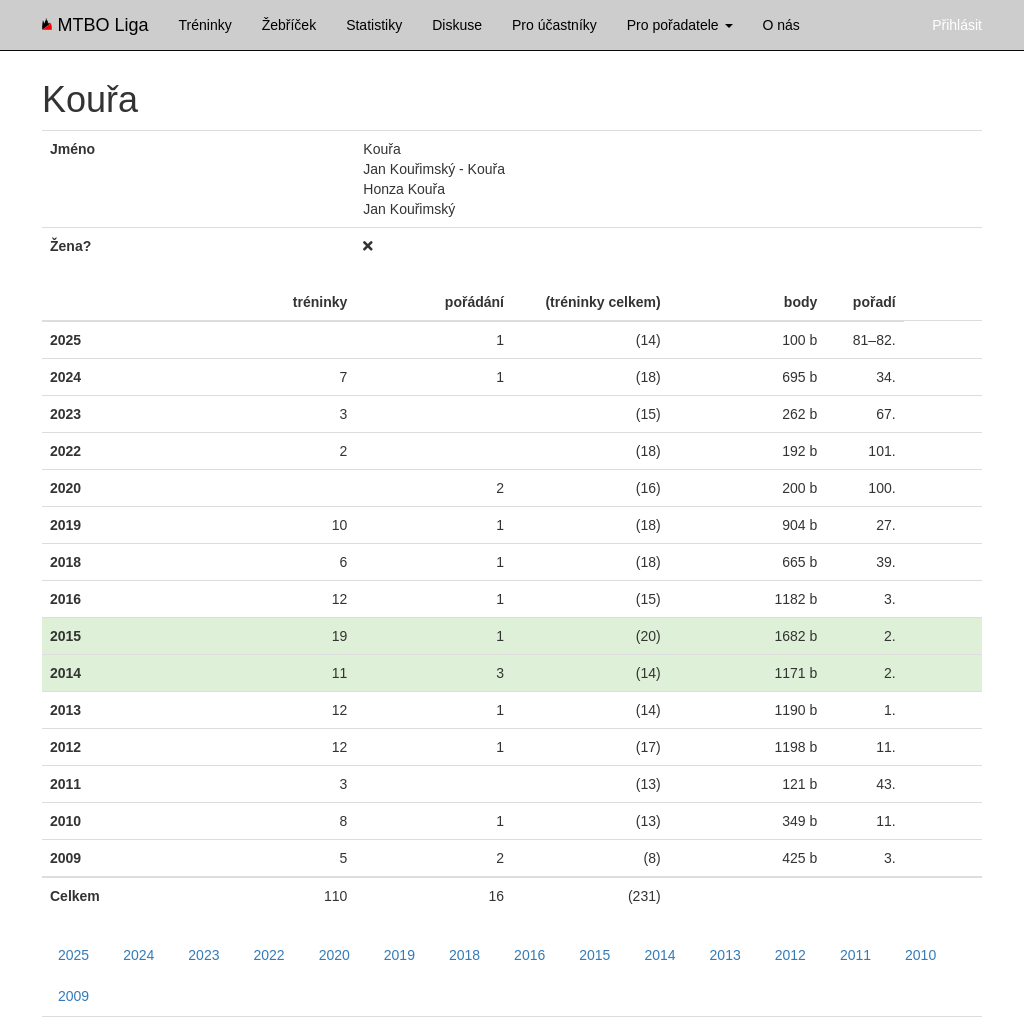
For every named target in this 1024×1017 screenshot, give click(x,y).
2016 (529, 955)
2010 (920, 955)
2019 (399, 955)
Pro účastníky (554, 25)
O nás (781, 25)
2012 (790, 955)
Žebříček (289, 25)
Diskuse (457, 25)
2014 (659, 955)
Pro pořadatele (680, 25)
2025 (73, 955)
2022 (268, 955)
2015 (594, 955)
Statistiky (374, 25)
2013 (725, 955)
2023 (203, 955)
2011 (855, 955)
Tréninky (205, 25)
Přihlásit (957, 25)
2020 (334, 955)
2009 (73, 996)
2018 (464, 955)
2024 (138, 955)
